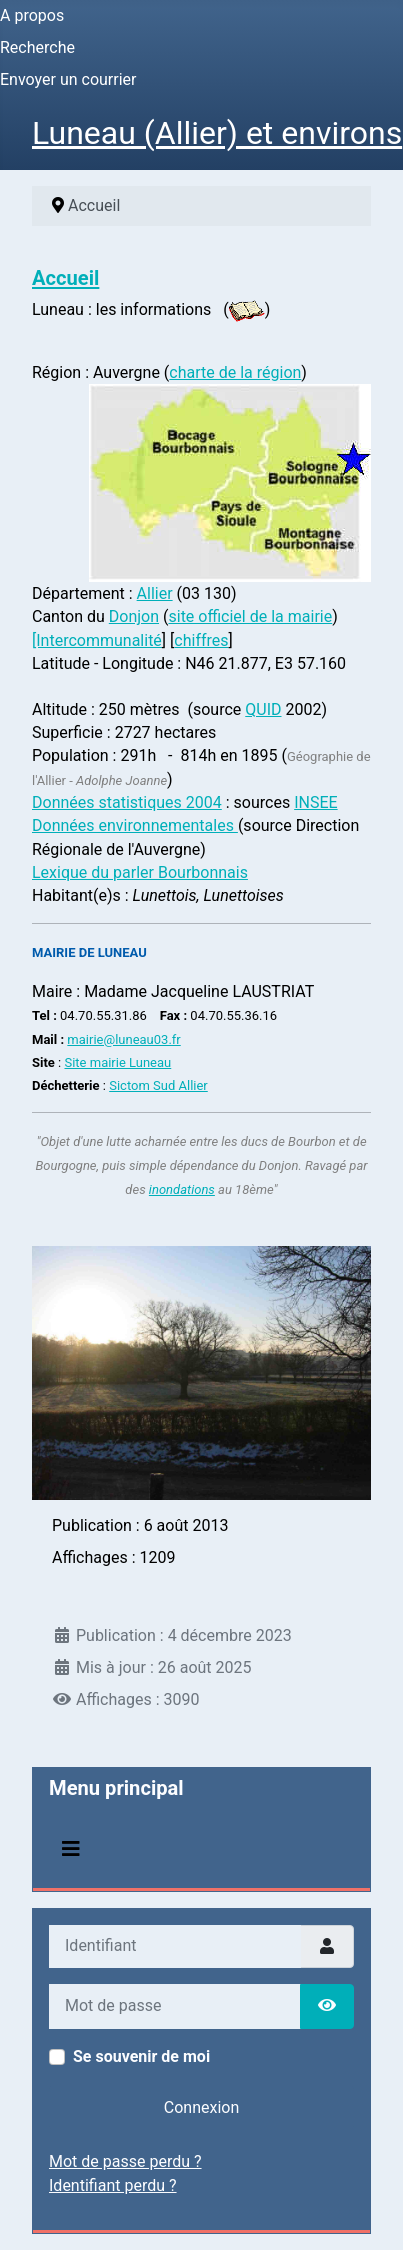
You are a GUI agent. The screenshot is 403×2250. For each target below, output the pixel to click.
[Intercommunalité (97, 640)
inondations (182, 1189)
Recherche (37, 47)
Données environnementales (135, 825)
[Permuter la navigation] (71, 1849)
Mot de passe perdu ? (125, 2161)
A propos (32, 15)
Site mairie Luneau (117, 1062)
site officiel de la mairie (250, 616)
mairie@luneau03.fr (123, 1039)
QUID (263, 709)
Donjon (134, 616)
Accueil (65, 278)
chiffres (201, 640)
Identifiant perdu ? (113, 2185)
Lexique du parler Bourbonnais (140, 872)
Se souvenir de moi (141, 2056)
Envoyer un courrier (68, 79)
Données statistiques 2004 (127, 802)
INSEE (315, 802)
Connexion (201, 2107)
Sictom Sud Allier (158, 1085)
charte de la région (235, 372)
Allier (155, 593)
